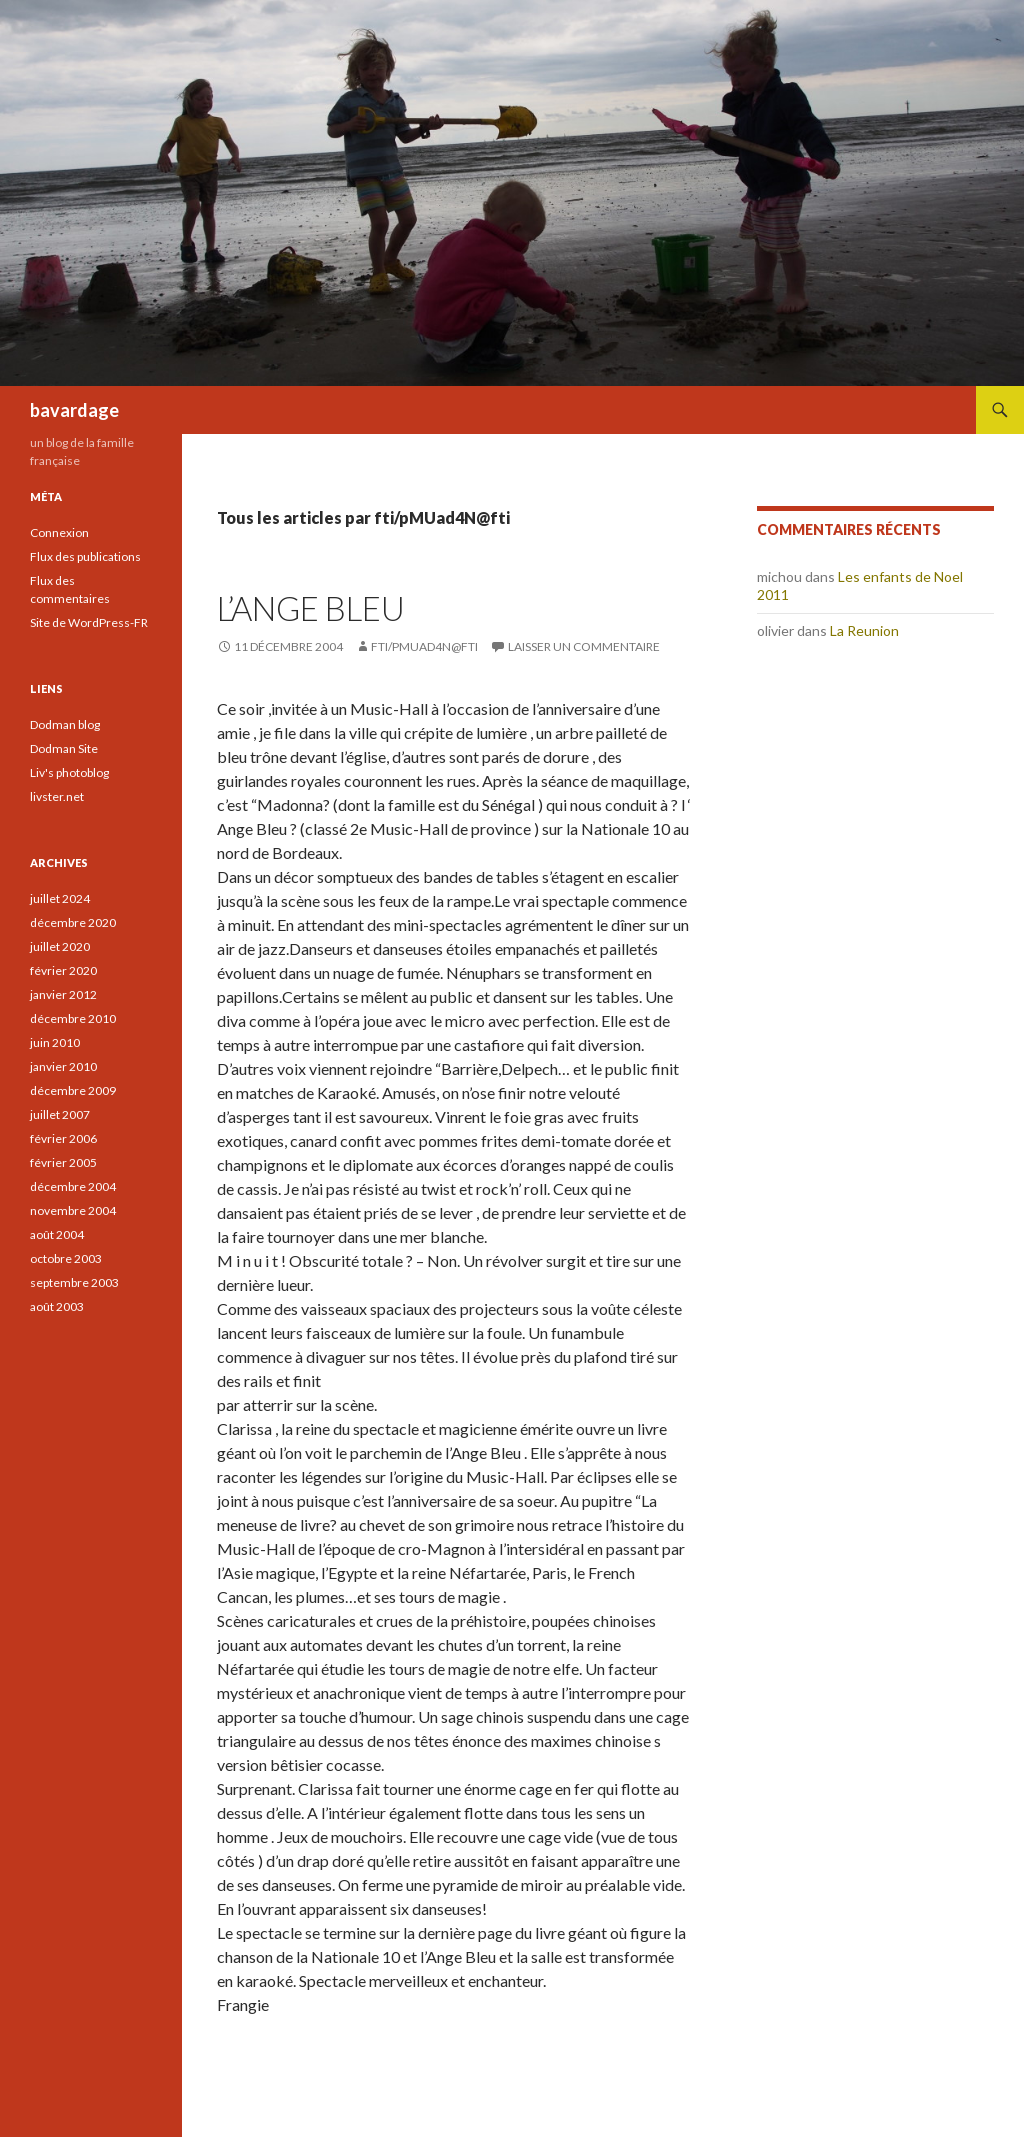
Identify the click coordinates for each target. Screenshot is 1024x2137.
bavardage (74, 410)
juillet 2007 (60, 1114)
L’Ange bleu (311, 608)
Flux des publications (85, 556)
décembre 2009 (73, 1090)
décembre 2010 (73, 1018)
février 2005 (63, 1162)
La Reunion (864, 630)
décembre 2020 (73, 922)
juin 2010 (55, 1042)
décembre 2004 (73, 1186)
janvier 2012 (63, 994)
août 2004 (57, 1234)
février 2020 (63, 970)
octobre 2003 (66, 1258)
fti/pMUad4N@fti (424, 646)
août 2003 (57, 1306)
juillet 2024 (60, 898)
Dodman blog (65, 724)
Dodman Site (64, 748)
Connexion (59, 532)
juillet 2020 (60, 946)
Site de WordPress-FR (89, 622)
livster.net (57, 796)
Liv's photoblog (69, 772)
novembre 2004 (73, 1210)
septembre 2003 (74, 1282)
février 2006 (63, 1138)
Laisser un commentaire (584, 646)
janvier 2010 (63, 1066)
